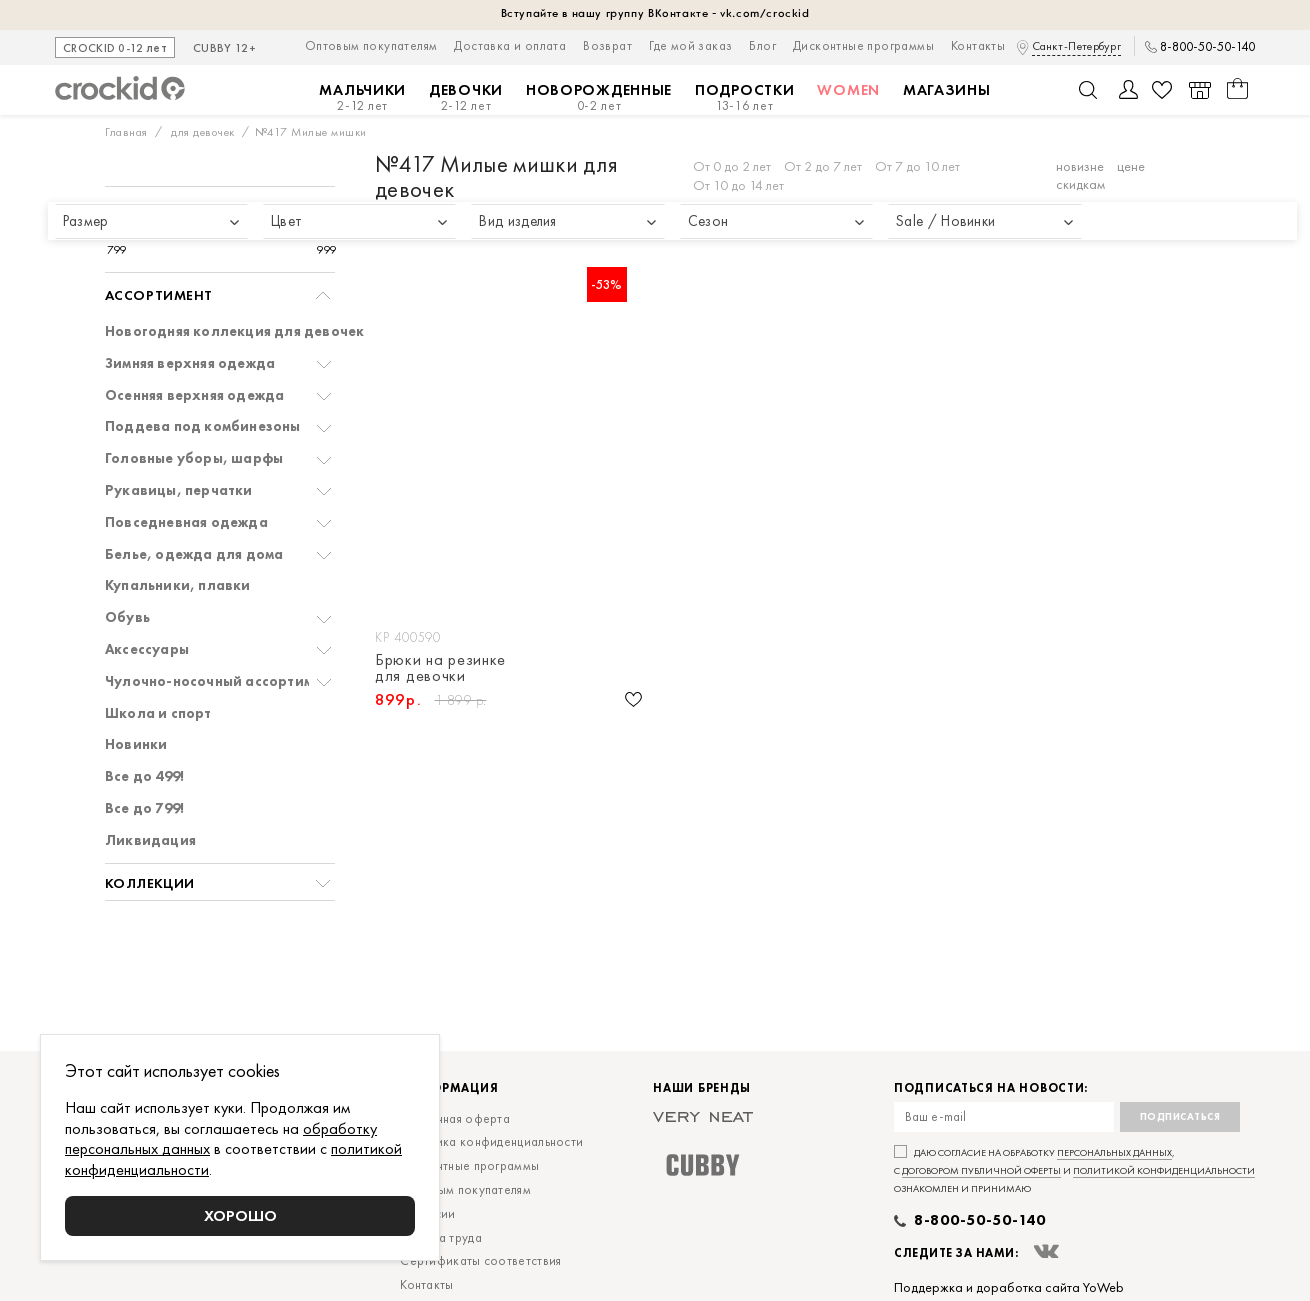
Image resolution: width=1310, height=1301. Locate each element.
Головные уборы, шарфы (194, 458)
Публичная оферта (455, 1118)
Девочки (466, 97)
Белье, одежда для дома (194, 554)
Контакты (978, 45)
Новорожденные (599, 97)
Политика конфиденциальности (491, 1141)
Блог (762, 45)
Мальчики (362, 97)
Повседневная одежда (186, 522)
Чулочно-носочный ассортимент (221, 681)
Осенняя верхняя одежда (194, 395)
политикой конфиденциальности (1164, 1170)
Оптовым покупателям (371, 45)
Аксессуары (147, 649)
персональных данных (1114, 1152)
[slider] (126, 231)
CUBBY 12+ (224, 49)
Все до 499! (144, 776)
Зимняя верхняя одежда (190, 363)
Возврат (607, 45)
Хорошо (240, 1215)
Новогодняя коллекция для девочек (234, 331)
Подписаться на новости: (991, 1088)
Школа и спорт (158, 713)
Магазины (947, 90)
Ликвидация (150, 840)
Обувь (127, 617)
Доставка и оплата (510, 45)
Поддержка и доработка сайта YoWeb (1009, 1287)
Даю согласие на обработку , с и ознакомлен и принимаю (1074, 1170)
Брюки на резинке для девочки (440, 668)
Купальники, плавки (178, 585)
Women (848, 90)
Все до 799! (144, 808)
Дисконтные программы (863, 45)
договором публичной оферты (981, 1170)
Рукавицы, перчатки (179, 490)
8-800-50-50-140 (1207, 47)
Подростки (744, 97)
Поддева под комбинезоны (203, 426)
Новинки (136, 744)
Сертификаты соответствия (480, 1260)
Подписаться (1180, 1116)
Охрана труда (441, 1237)
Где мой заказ (690, 45)
